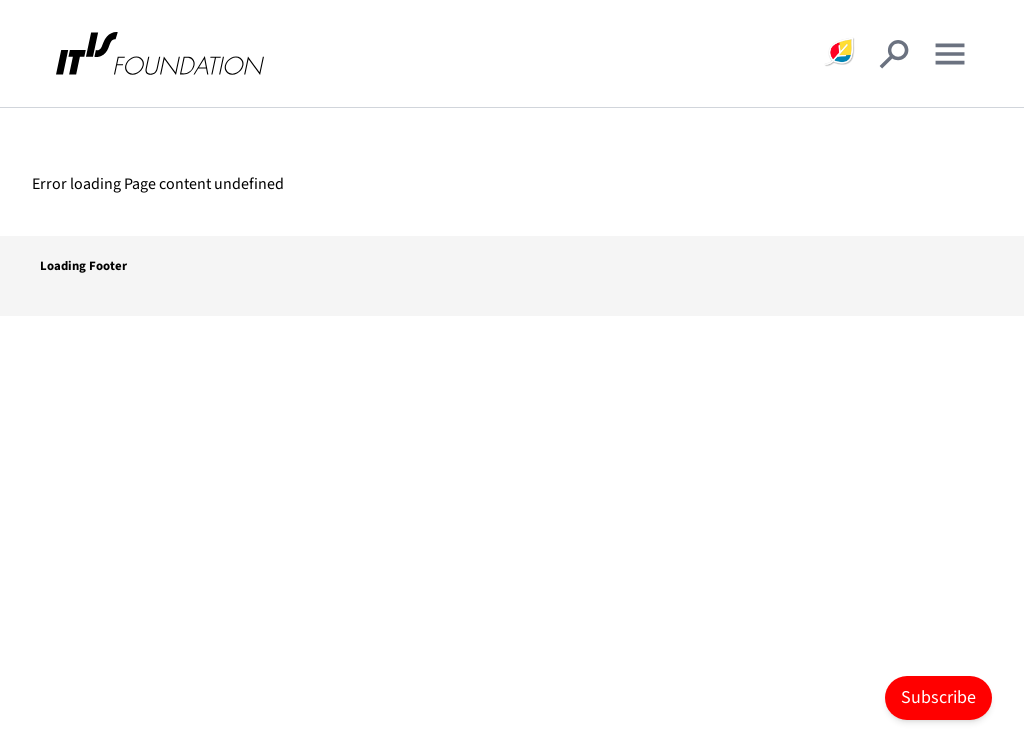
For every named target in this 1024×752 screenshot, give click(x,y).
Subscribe (938, 697)
